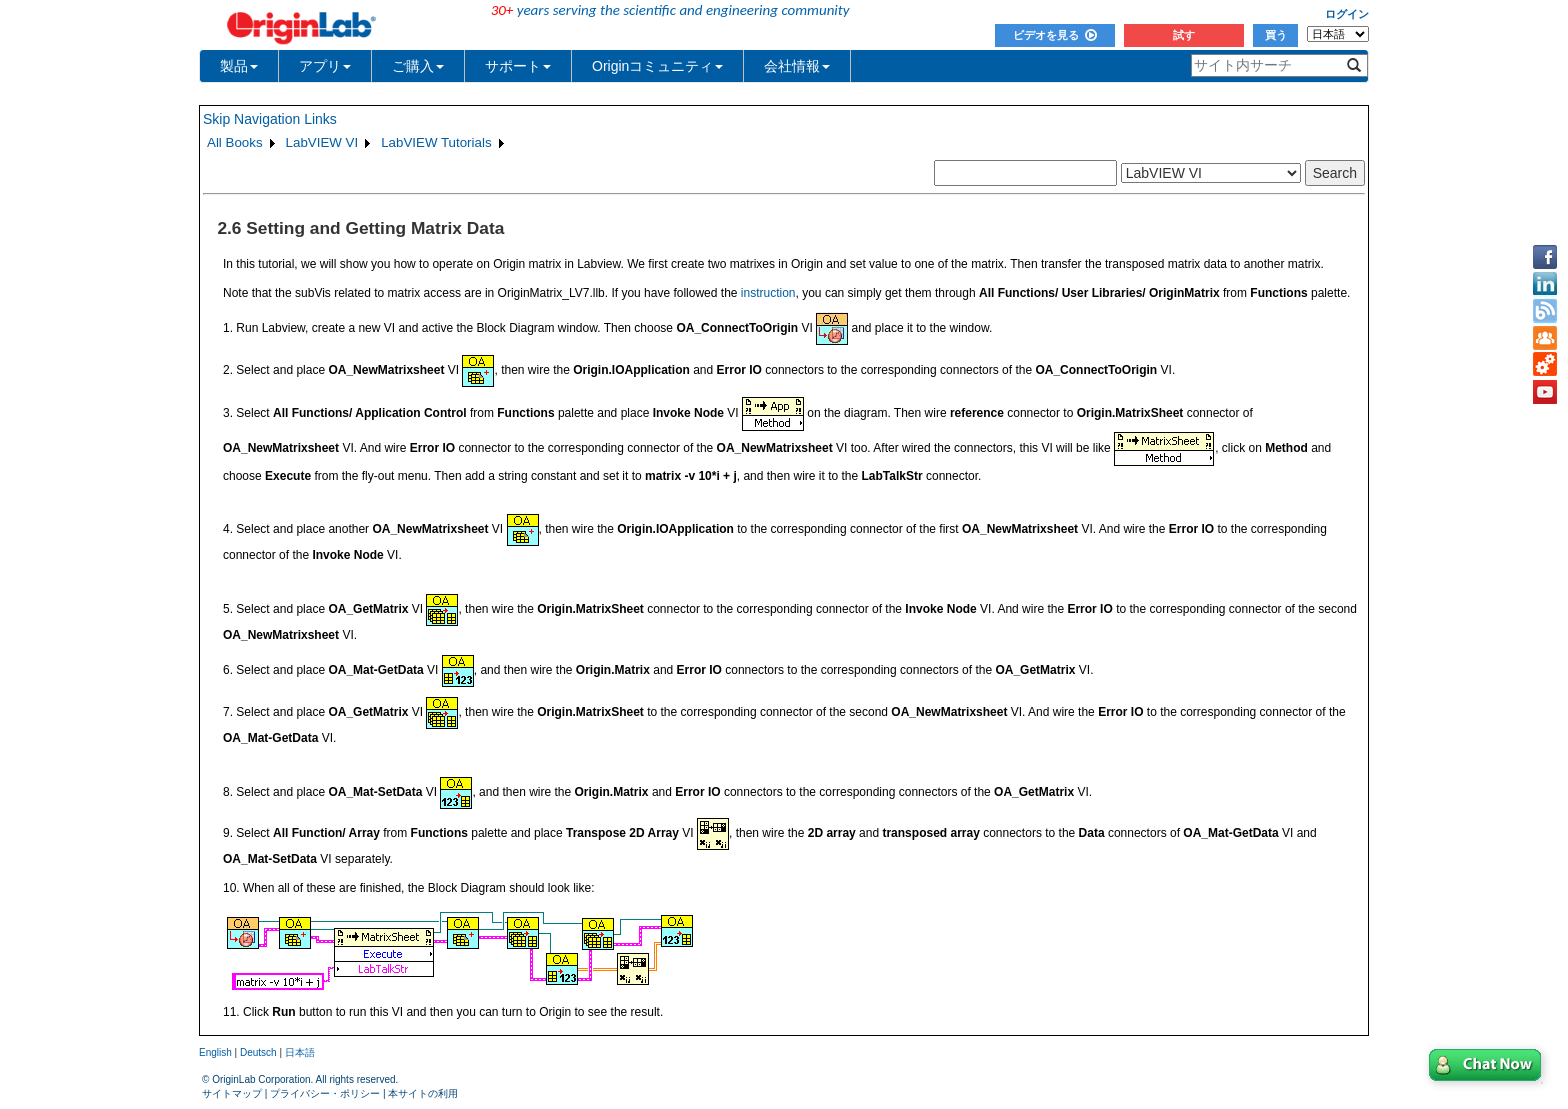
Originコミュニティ (657, 66)
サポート (518, 66)
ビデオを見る (1055, 35)
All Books (235, 142)
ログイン (1347, 14)
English (215, 1052)
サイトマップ (232, 1093)
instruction (768, 293)
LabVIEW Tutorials (436, 142)
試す (1184, 35)
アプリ (325, 66)
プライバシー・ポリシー (325, 1093)
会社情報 (797, 66)
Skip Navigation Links (270, 119)
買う (1276, 35)
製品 (239, 66)
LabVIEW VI (322, 142)
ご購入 (418, 66)
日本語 (300, 1052)
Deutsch (258, 1052)
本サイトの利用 (423, 1093)
